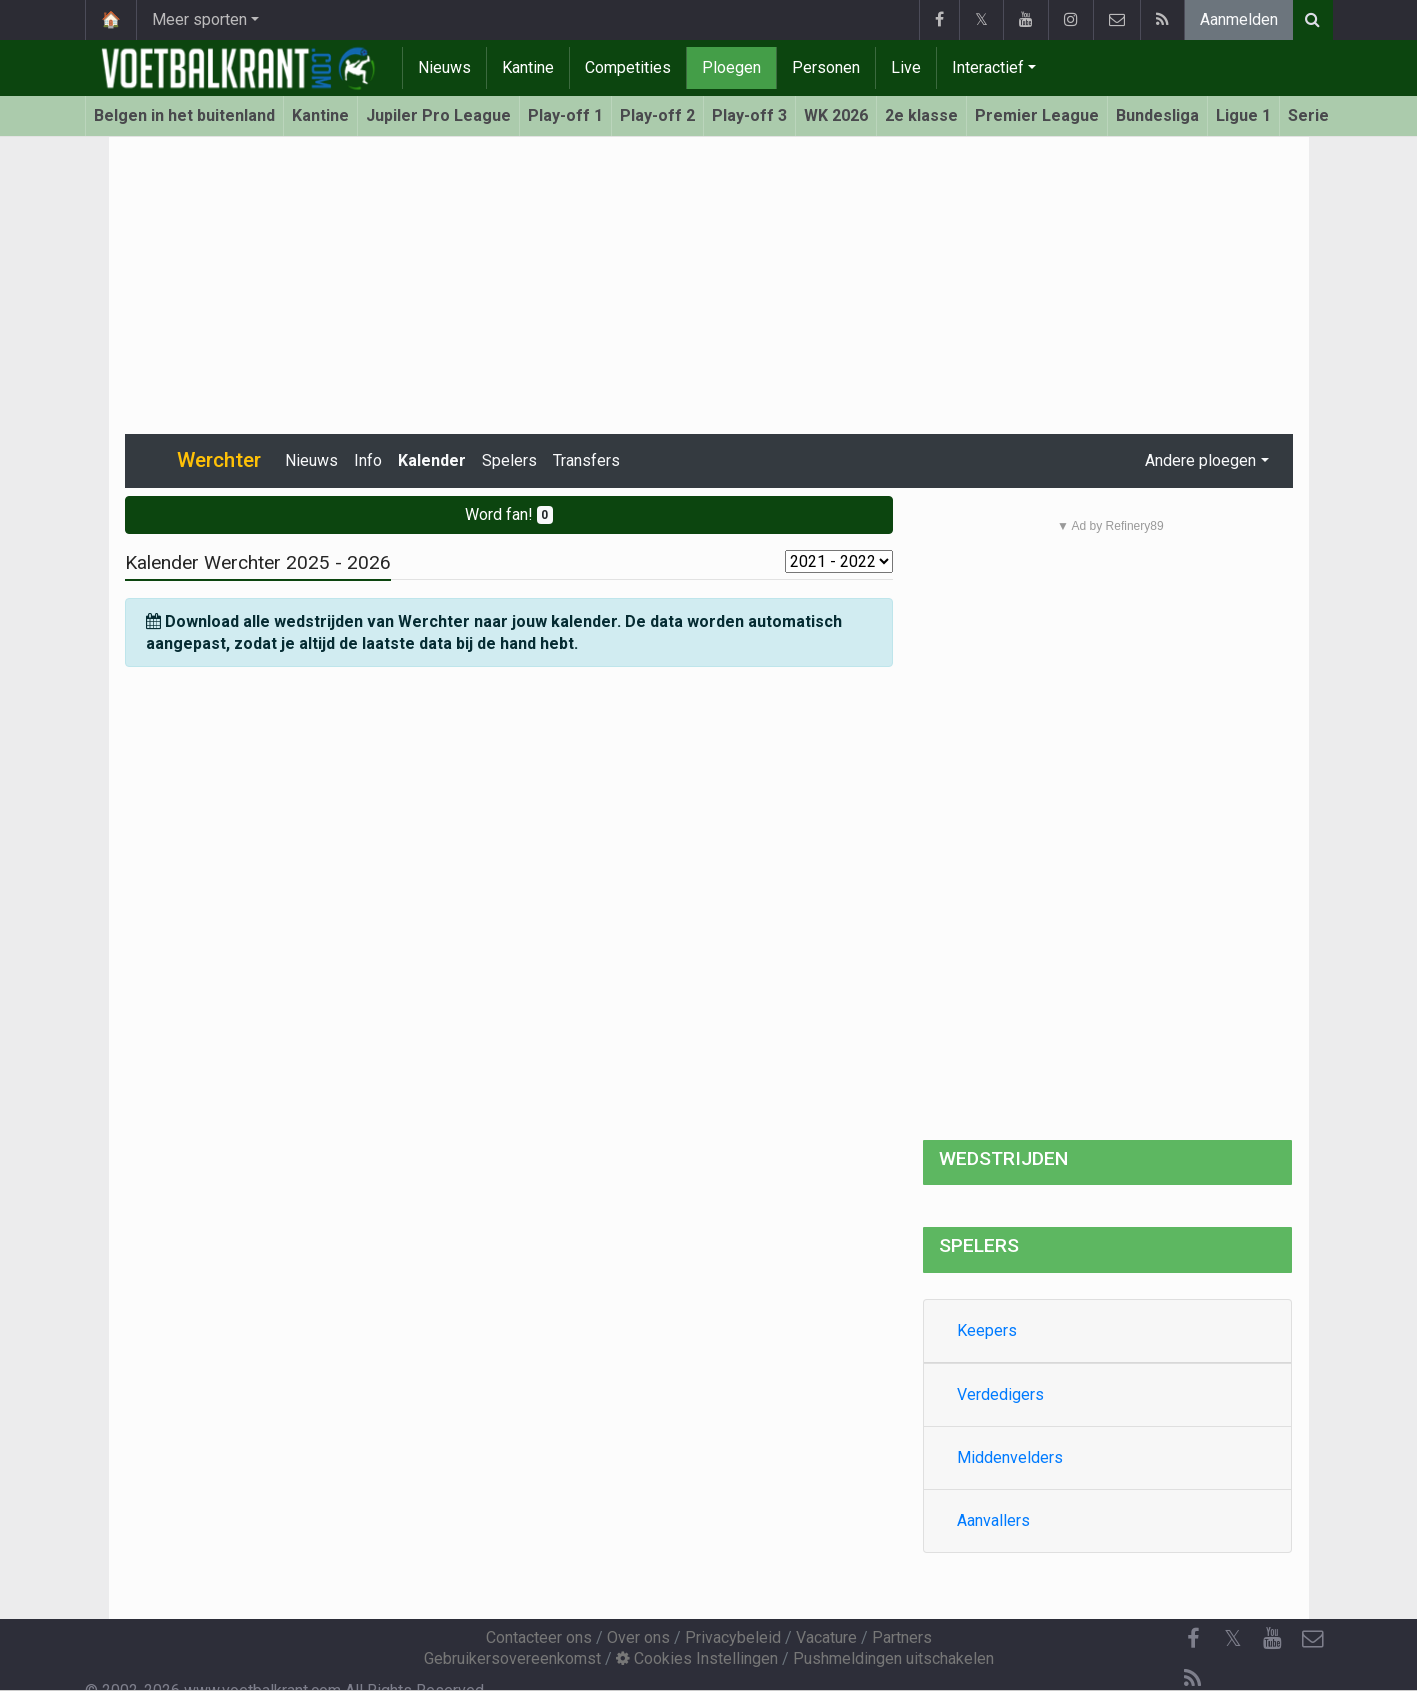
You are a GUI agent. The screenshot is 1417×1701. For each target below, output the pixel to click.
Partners (902, 1637)
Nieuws (444, 67)
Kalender (432, 460)
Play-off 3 (749, 115)
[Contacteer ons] (1313, 1639)
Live (906, 67)
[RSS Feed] (1193, 1679)
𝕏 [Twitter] (1233, 1638)
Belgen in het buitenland (184, 115)
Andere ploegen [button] (1200, 460)
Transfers (586, 460)
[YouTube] (1273, 1639)
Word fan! (509, 514)
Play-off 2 (657, 115)
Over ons (638, 1637)
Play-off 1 (565, 115)
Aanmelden (1239, 19)
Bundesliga (1157, 115)
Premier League (1037, 115)
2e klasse (921, 115)
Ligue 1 (1243, 115)
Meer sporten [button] (199, 19)
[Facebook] (1193, 1639)
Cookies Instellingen (697, 1658)
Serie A (1316, 115)
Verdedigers (1000, 1394)
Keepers (987, 1330)
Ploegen (731, 67)
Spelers (509, 460)
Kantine (528, 67)
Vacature (826, 1637)
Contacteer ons (539, 1637)
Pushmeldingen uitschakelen (893, 1658)
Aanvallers (993, 1520)
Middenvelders (1010, 1457)
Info (368, 460)
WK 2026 (836, 115)
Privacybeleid (733, 1637)
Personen (826, 67)
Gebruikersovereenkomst (512, 1658)
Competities (628, 67)
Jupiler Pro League (438, 115)
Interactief (988, 67)
